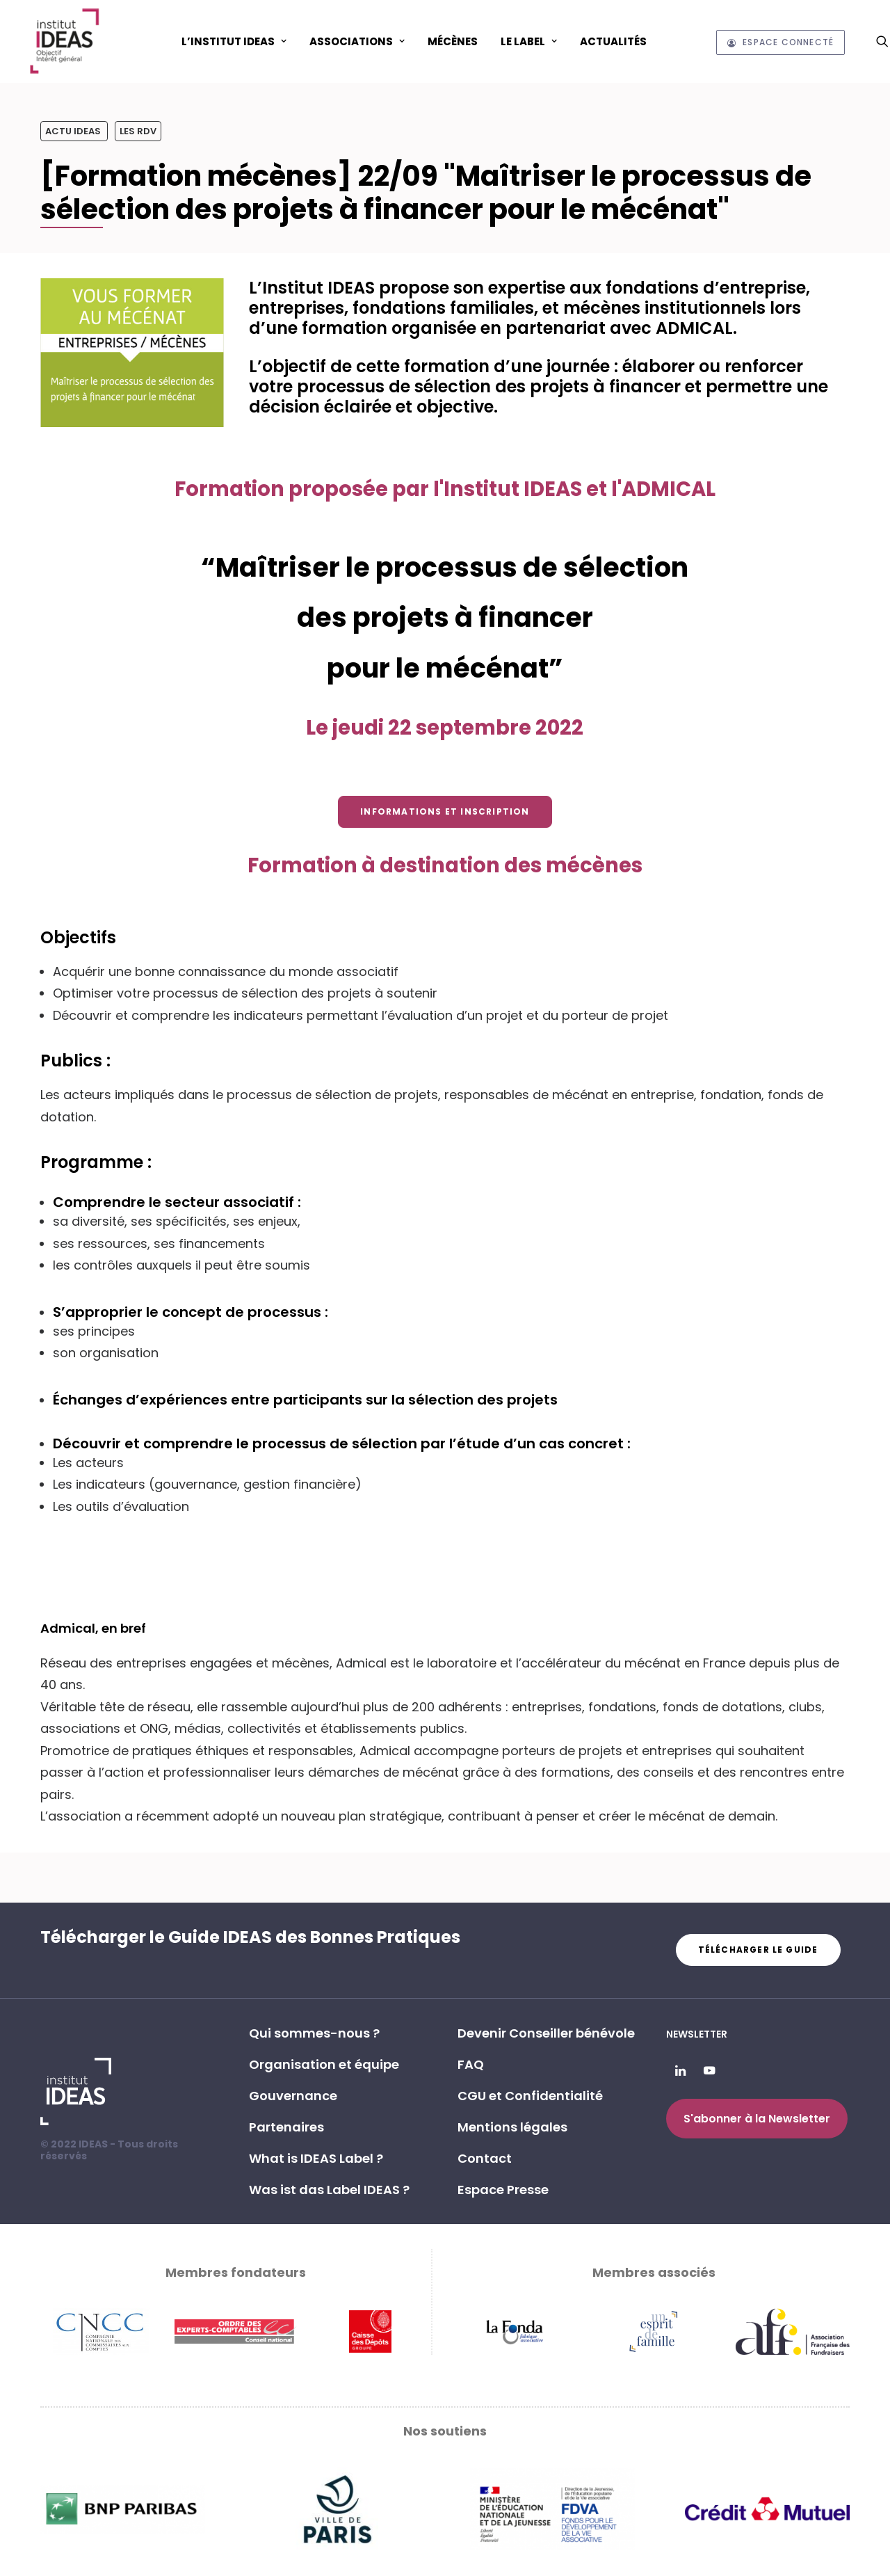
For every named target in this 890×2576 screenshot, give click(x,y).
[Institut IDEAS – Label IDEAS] (64, 41)
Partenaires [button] (286, 2127)
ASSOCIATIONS (357, 41)
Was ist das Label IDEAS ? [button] (329, 2189)
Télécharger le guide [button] (758, 1949)
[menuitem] (234, 41)
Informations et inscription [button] (444, 811)
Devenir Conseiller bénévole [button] (546, 2033)
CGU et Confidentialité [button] (530, 2095)
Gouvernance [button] (293, 2095)
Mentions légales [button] (512, 2127)
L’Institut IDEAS (233, 41)
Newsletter (696, 2034)
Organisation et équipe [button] (324, 2064)
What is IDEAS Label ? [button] (316, 2158)
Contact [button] (485, 2158)
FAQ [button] (471, 2064)
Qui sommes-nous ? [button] (314, 2033)
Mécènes (453, 41)
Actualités (613, 41)
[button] (882, 41)
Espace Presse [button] (503, 2189)
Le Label (529, 41)
